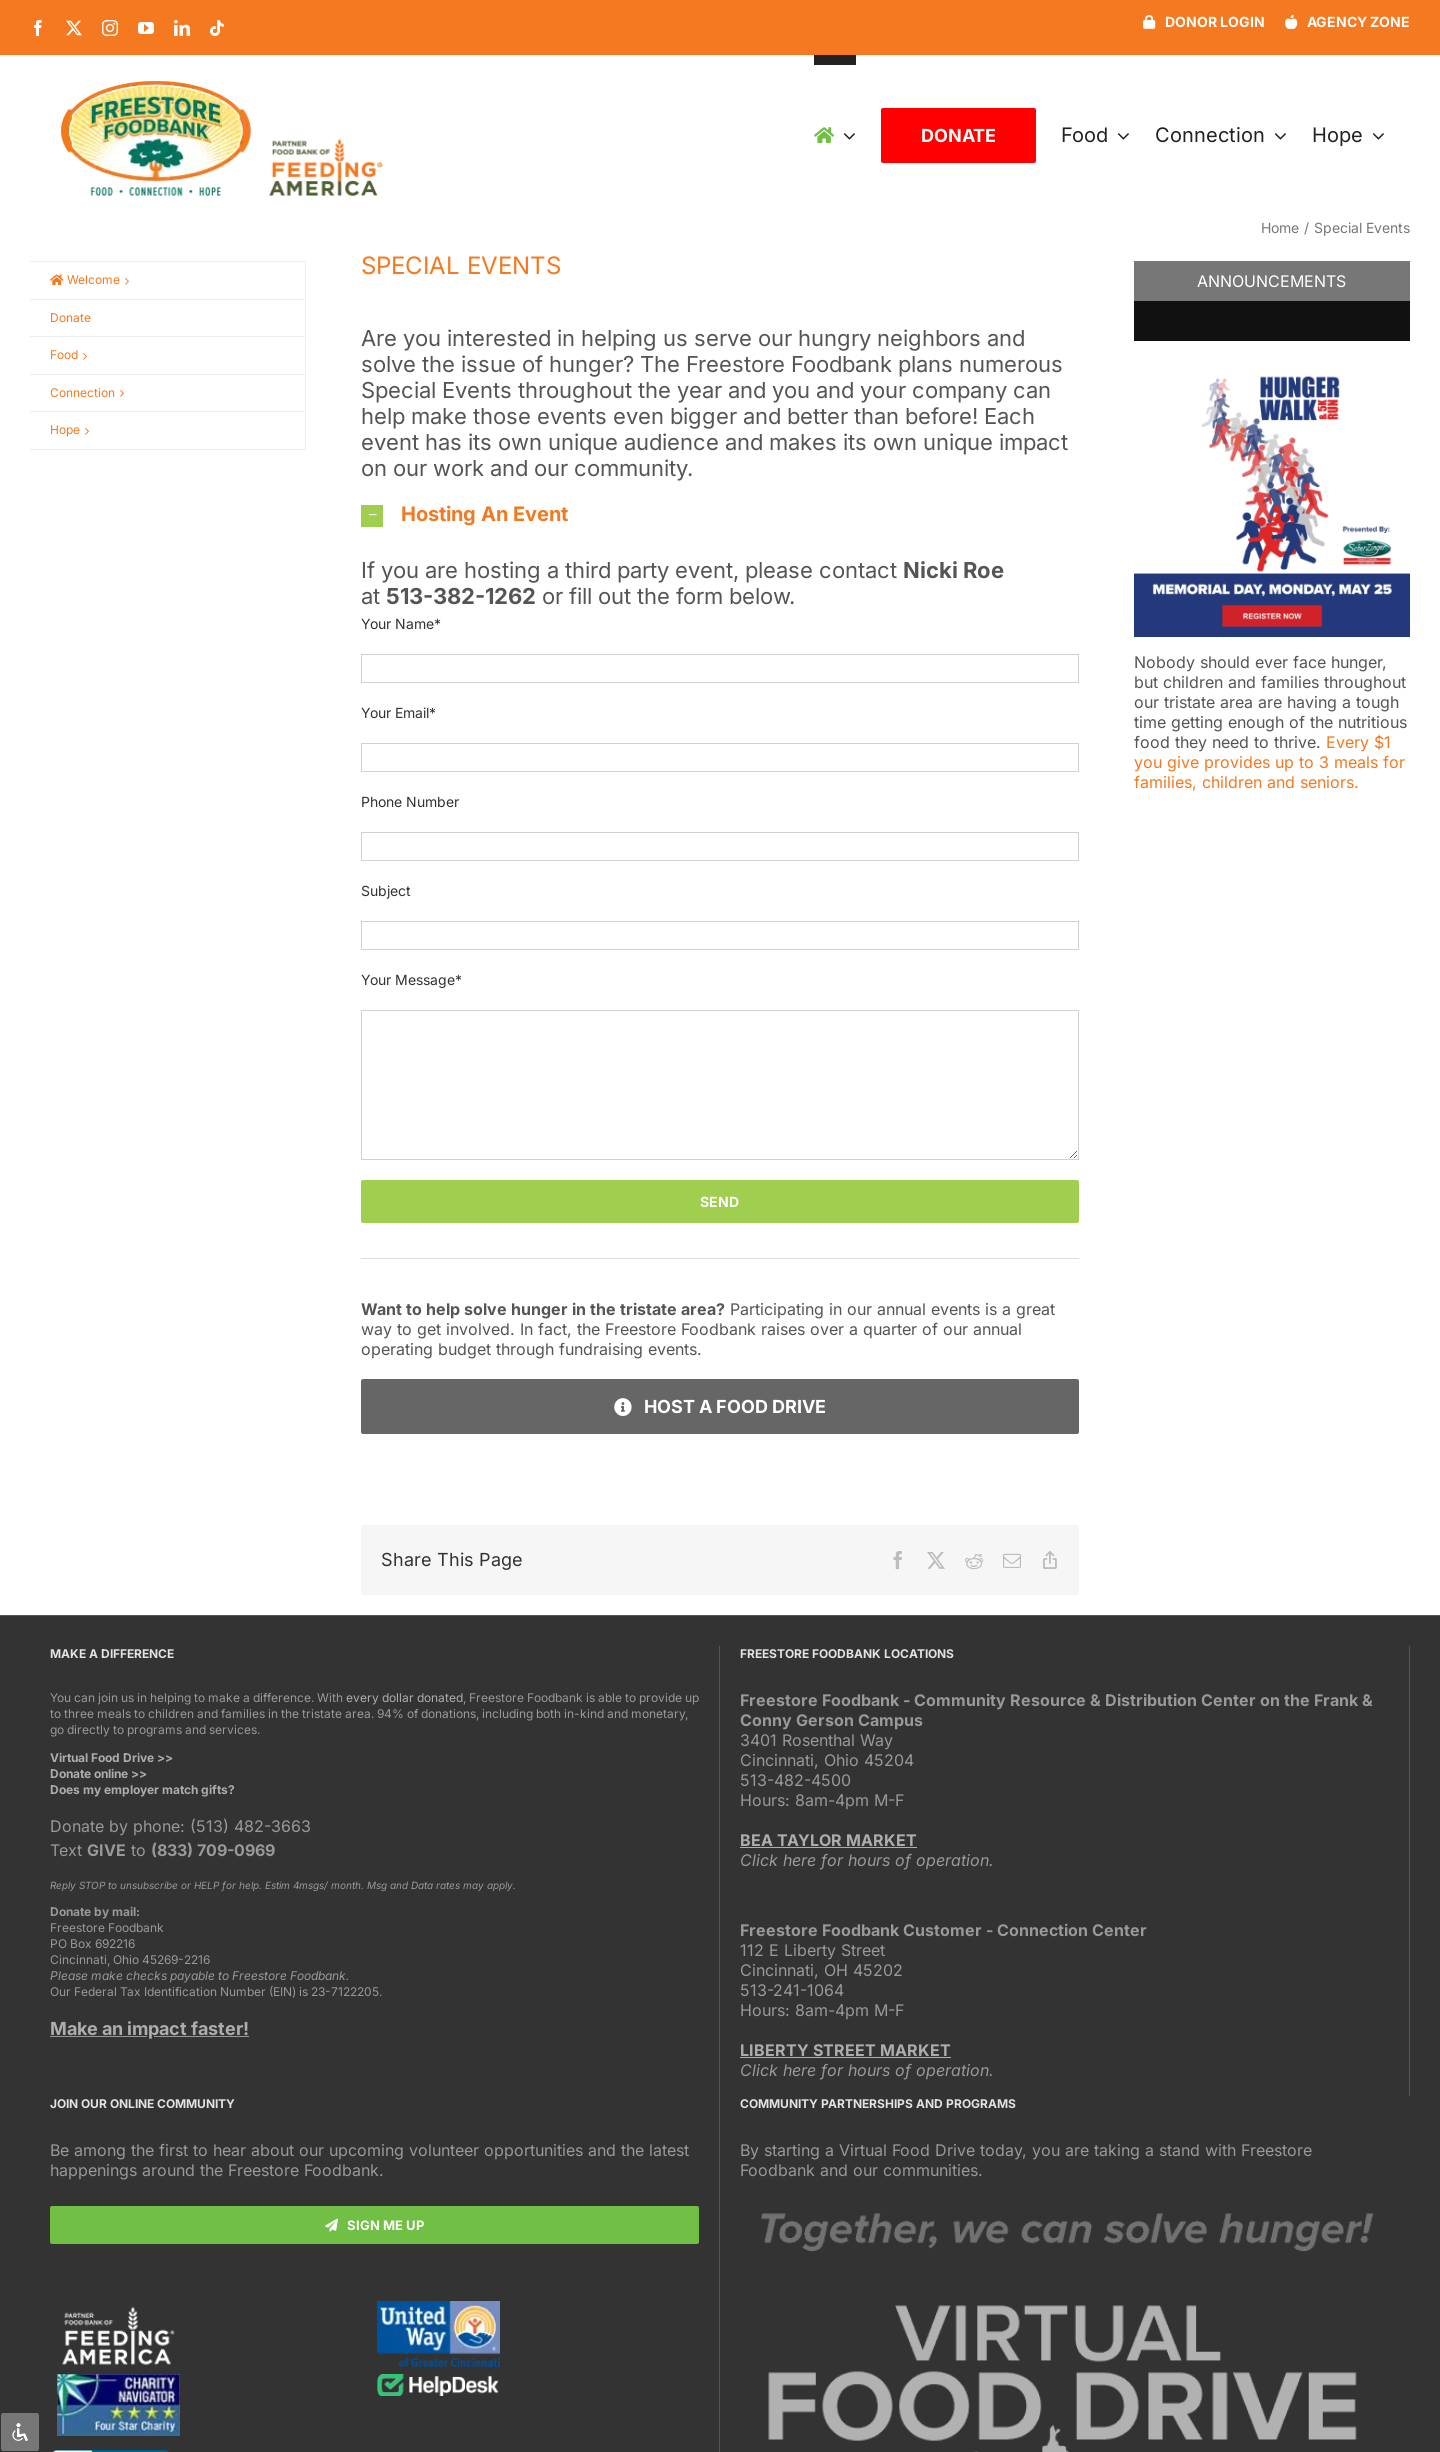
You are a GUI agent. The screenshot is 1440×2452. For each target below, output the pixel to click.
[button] (720, 514)
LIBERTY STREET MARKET (845, 2050)
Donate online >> (98, 1773)
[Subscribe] (374, 2225)
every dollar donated (404, 1697)
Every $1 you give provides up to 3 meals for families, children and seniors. (1269, 762)
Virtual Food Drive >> (111, 1757)
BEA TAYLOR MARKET (828, 1840)
